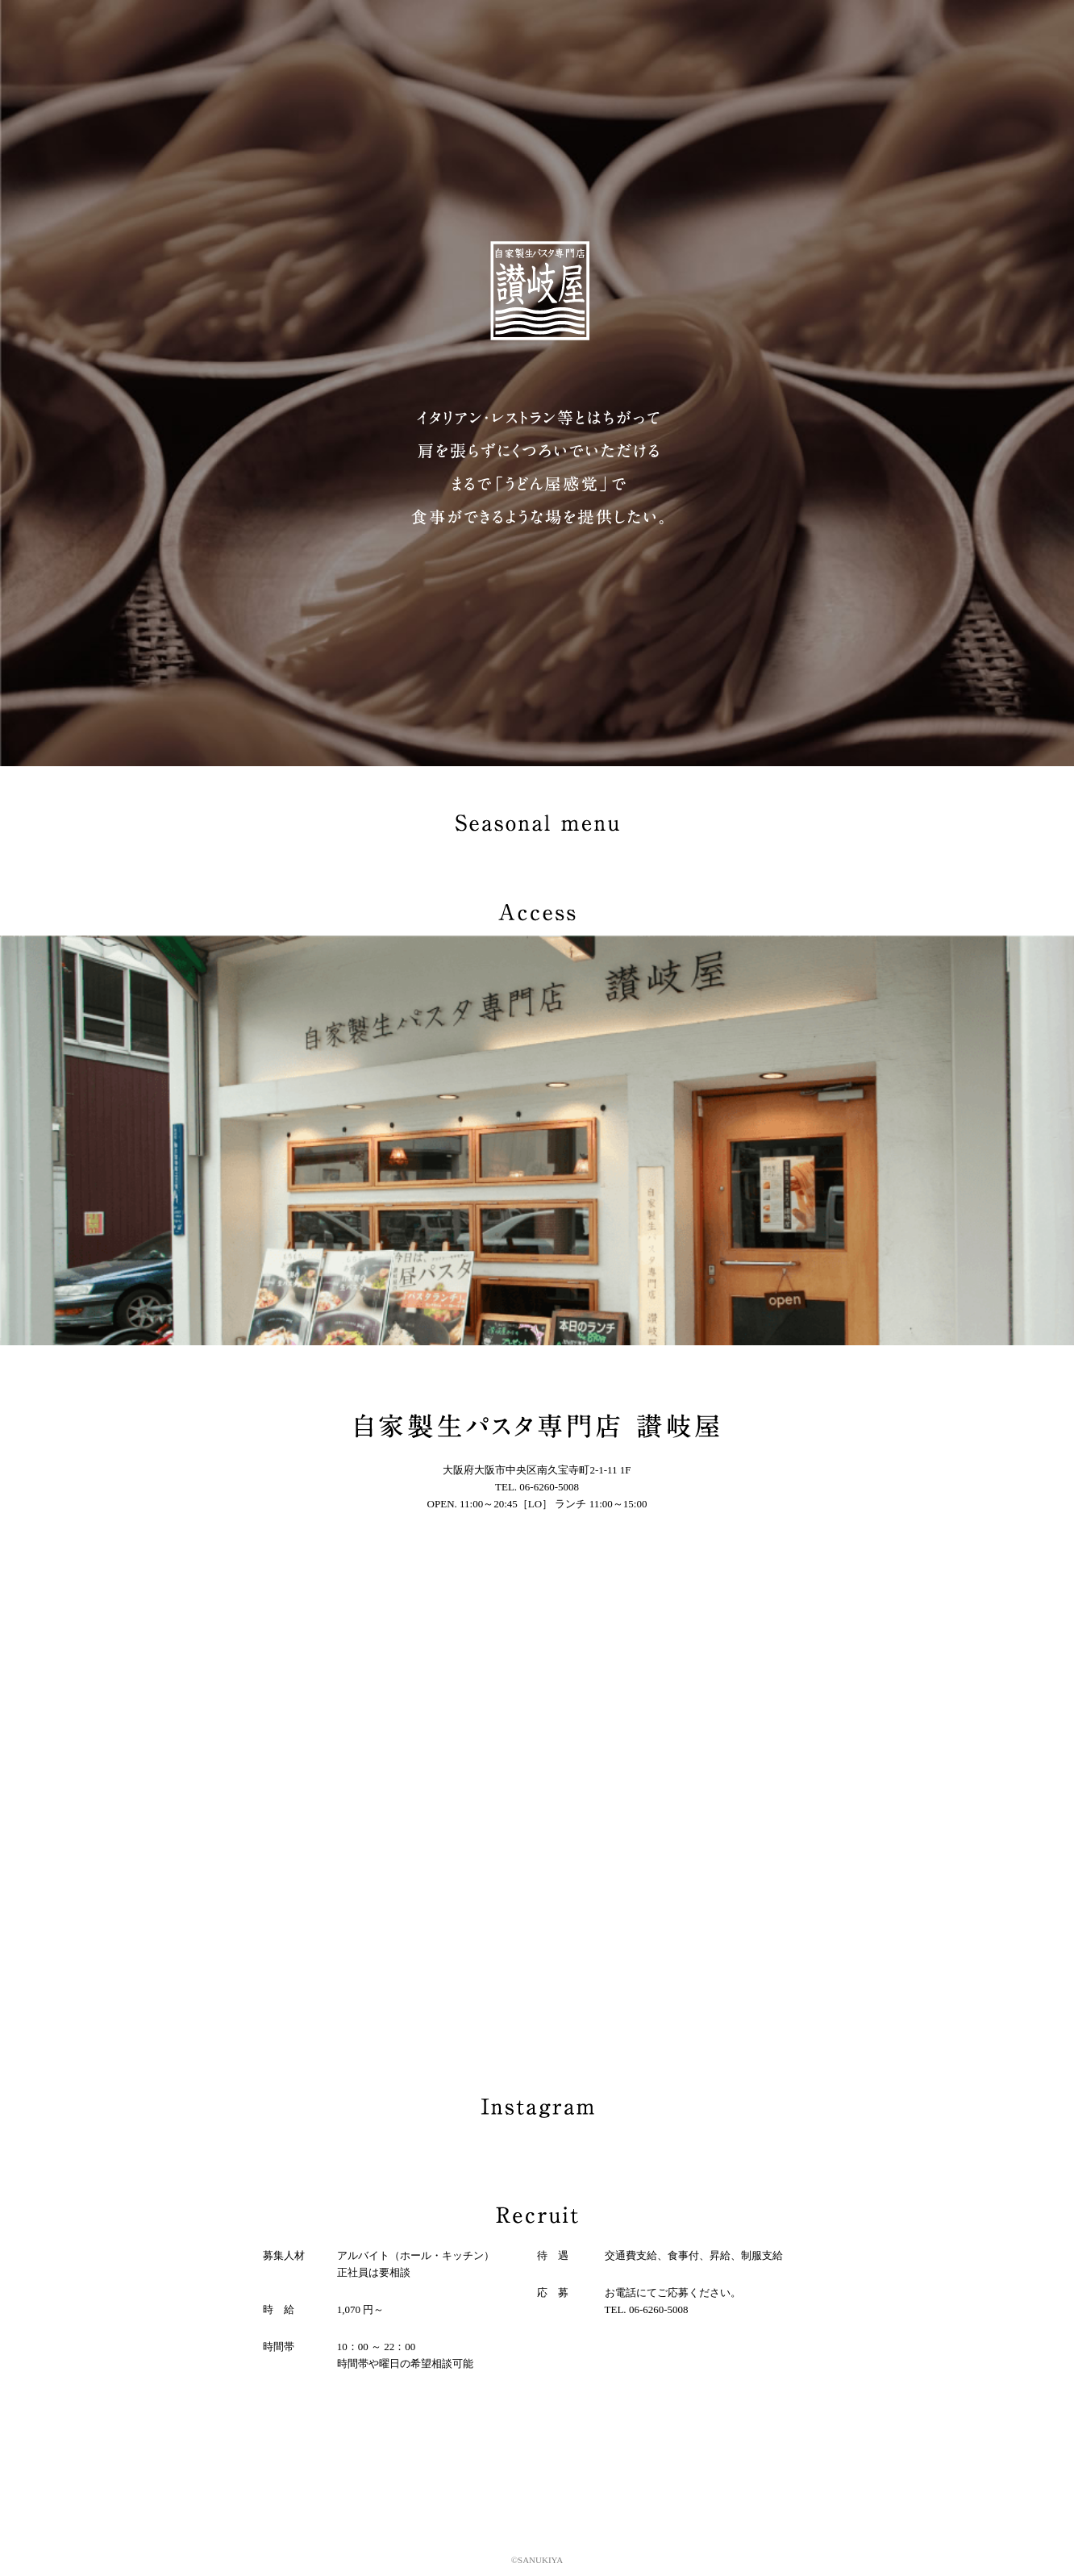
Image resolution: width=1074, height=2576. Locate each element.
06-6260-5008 (549, 1487)
